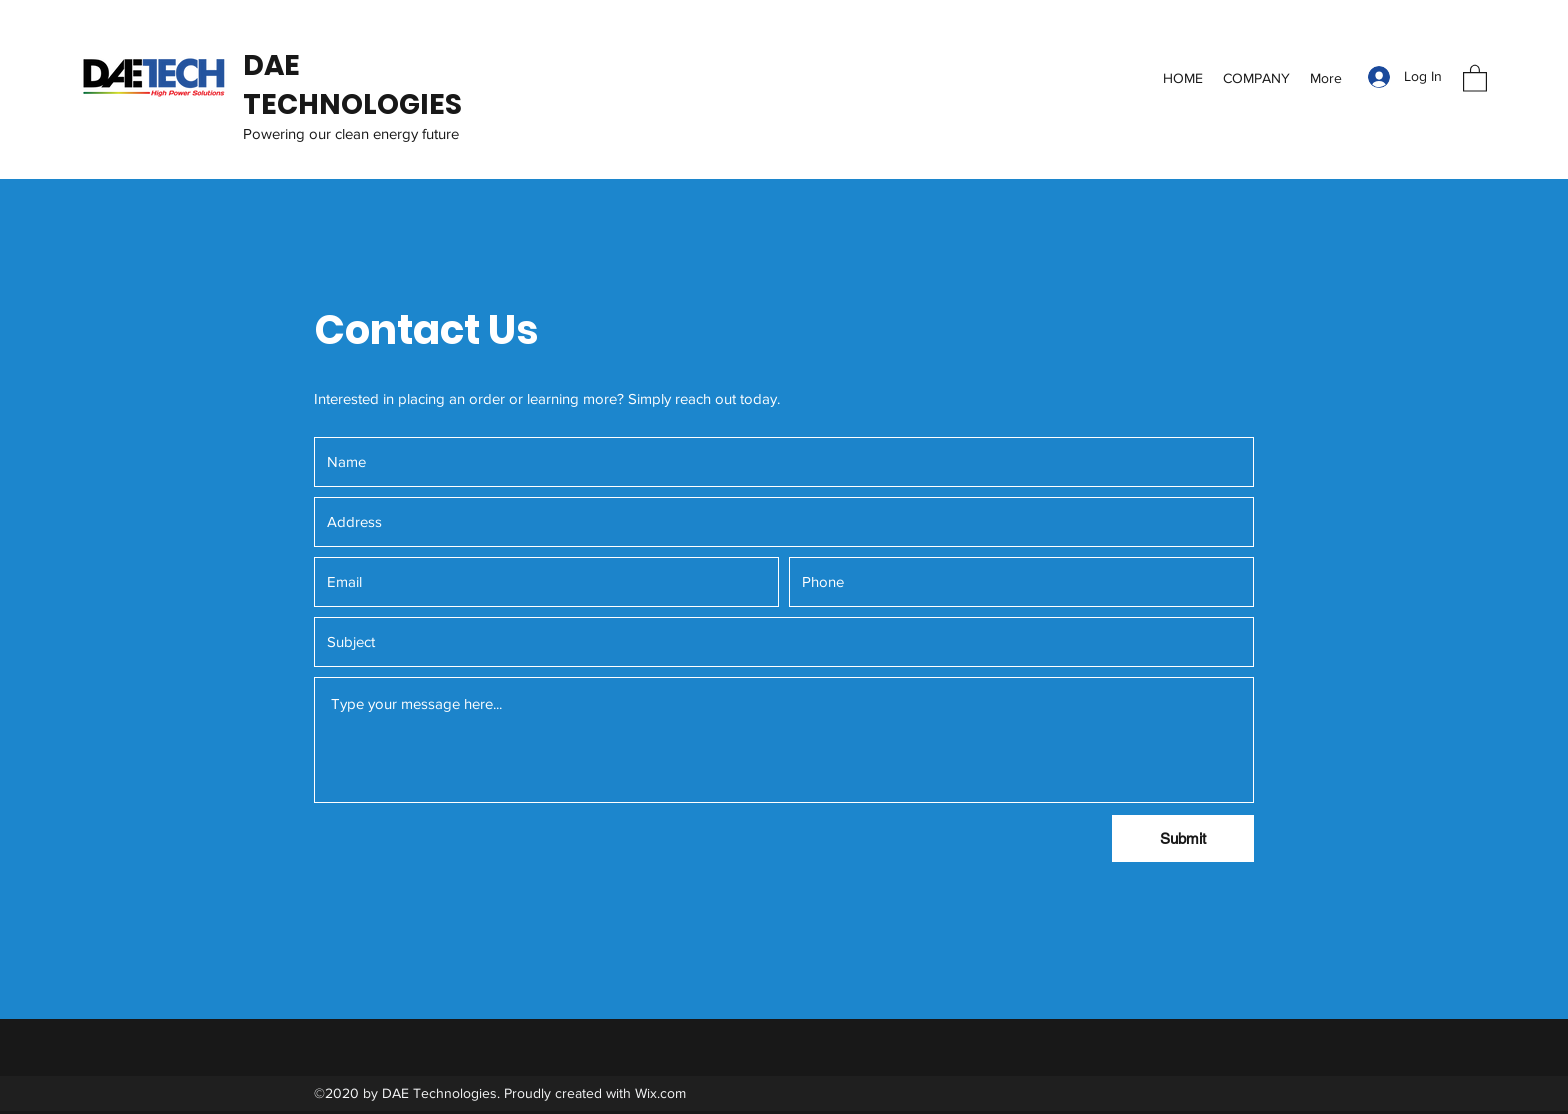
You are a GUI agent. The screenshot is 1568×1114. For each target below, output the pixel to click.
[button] (1475, 77)
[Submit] (1183, 838)
